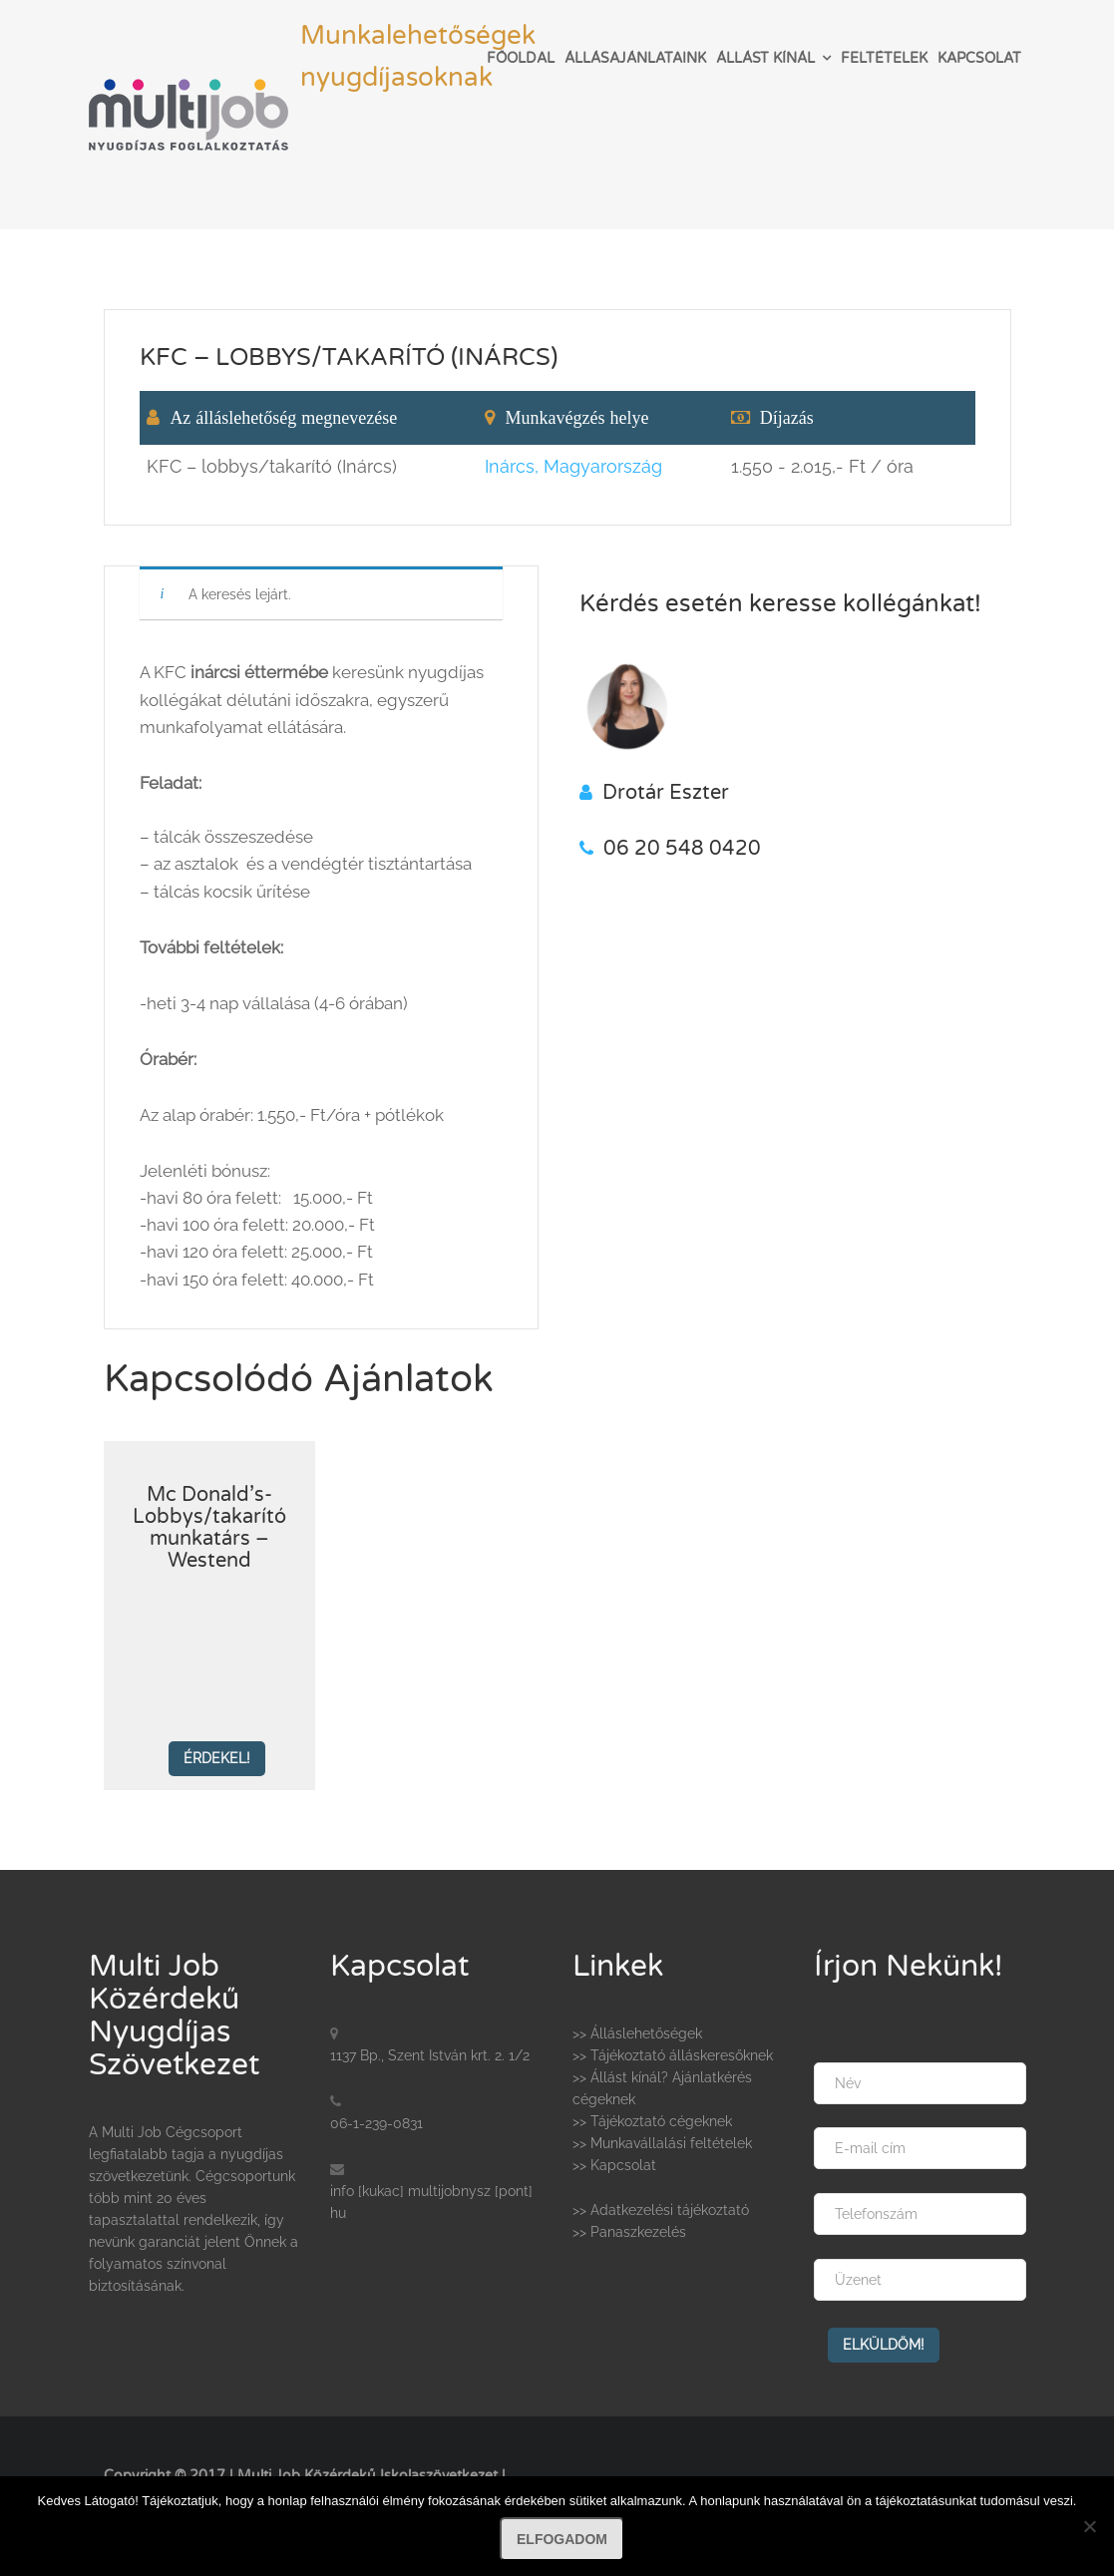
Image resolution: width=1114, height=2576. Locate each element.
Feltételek (884, 58)
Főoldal (521, 58)
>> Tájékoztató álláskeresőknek (672, 2055)
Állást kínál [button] (765, 58)
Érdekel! (217, 1758)
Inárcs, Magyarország (573, 466)
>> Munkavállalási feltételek (662, 2143)
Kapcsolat (979, 58)
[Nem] (1089, 2526)
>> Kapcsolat (614, 2165)
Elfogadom (562, 2539)
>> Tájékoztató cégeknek (652, 2121)
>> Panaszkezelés (629, 2232)
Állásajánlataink (635, 58)
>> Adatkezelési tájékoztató (660, 2210)
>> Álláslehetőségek (637, 2033)
